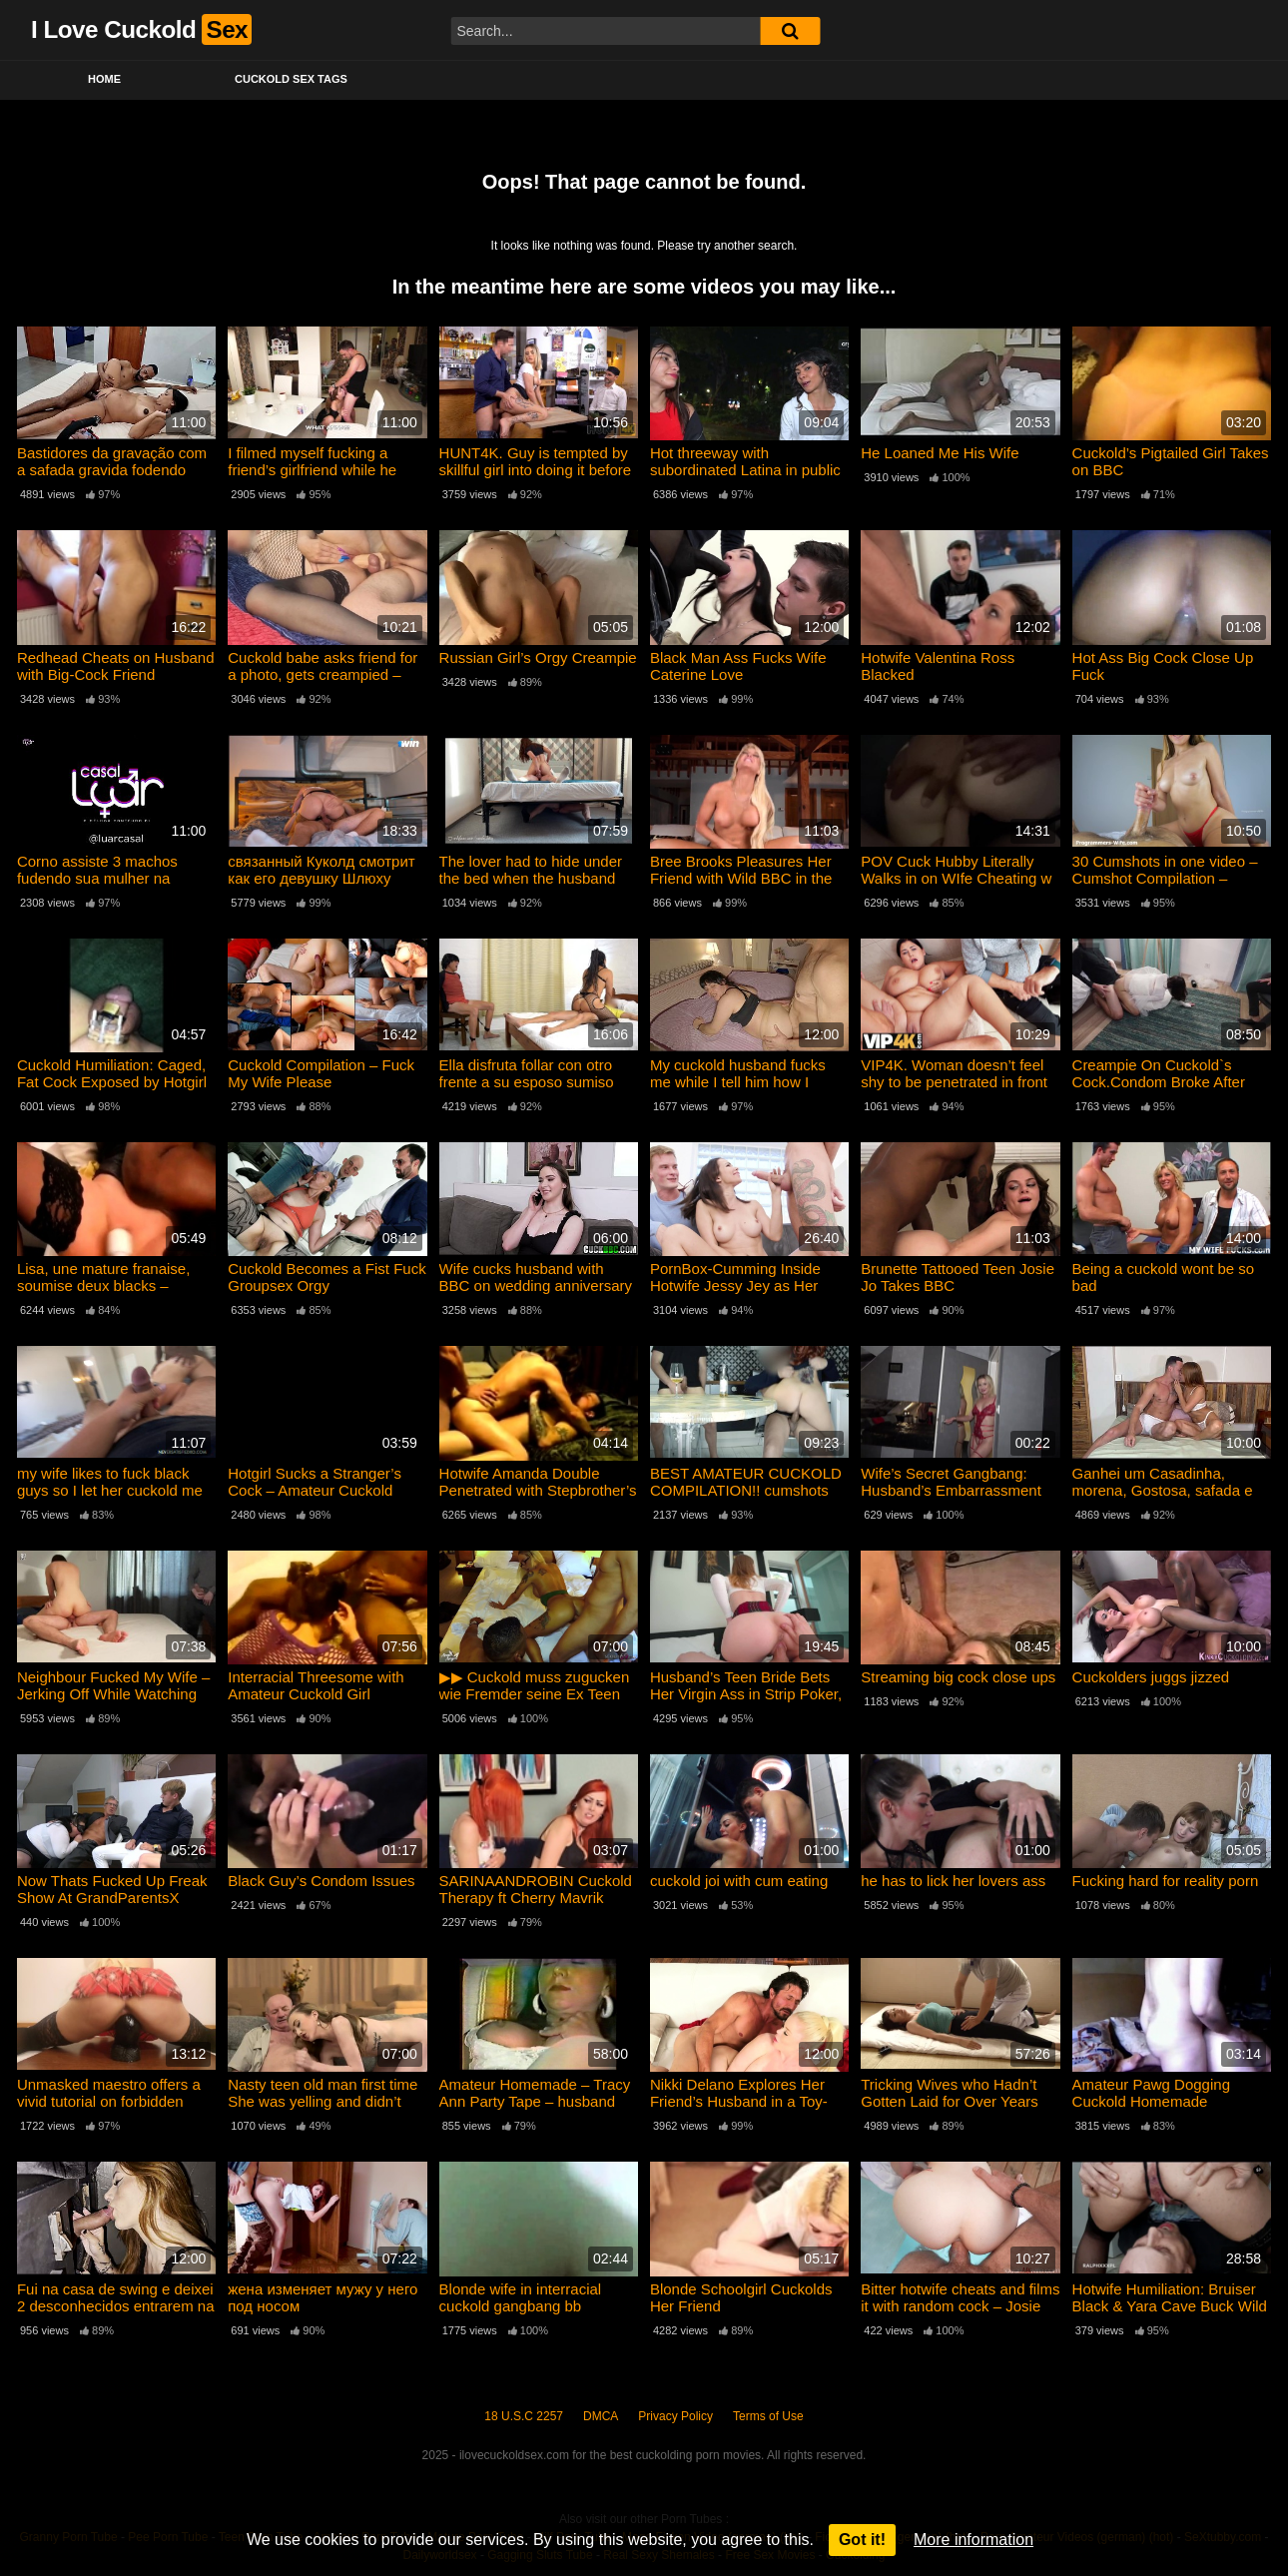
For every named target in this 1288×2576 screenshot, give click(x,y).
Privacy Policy (675, 2416)
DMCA (600, 2416)
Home (104, 79)
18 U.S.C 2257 (523, 2416)
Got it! (862, 2539)
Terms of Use (768, 2416)
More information (973, 2539)
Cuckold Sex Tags (291, 79)
